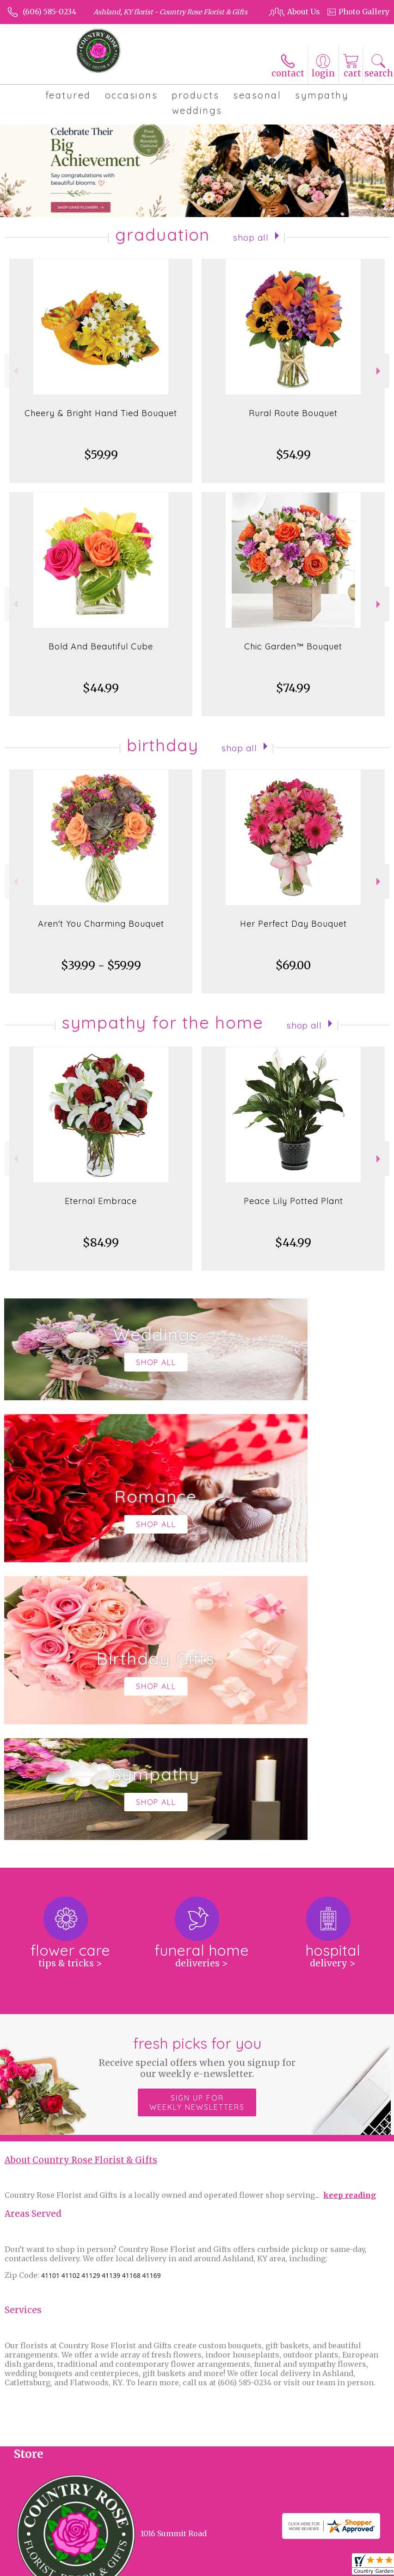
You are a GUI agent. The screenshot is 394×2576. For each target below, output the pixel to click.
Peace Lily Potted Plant (293, 1210)
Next (379, 380)
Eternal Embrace (101, 1210)
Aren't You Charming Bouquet (101, 933)
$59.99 (101, 464)
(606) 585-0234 (49, 11)
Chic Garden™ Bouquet (293, 655)
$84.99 (101, 1252)
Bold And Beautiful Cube (101, 655)
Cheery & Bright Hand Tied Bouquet (101, 422)
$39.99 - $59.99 (101, 974)
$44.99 (101, 697)
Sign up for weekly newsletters (197, 1834)
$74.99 (293, 697)
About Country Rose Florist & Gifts (81, 1891)
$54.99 (293, 464)
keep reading (349, 1926)
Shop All (251, 246)
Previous (15, 380)
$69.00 (293, 974)
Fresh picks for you (197, 1788)
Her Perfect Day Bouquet (293, 933)
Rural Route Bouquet (293, 422)
